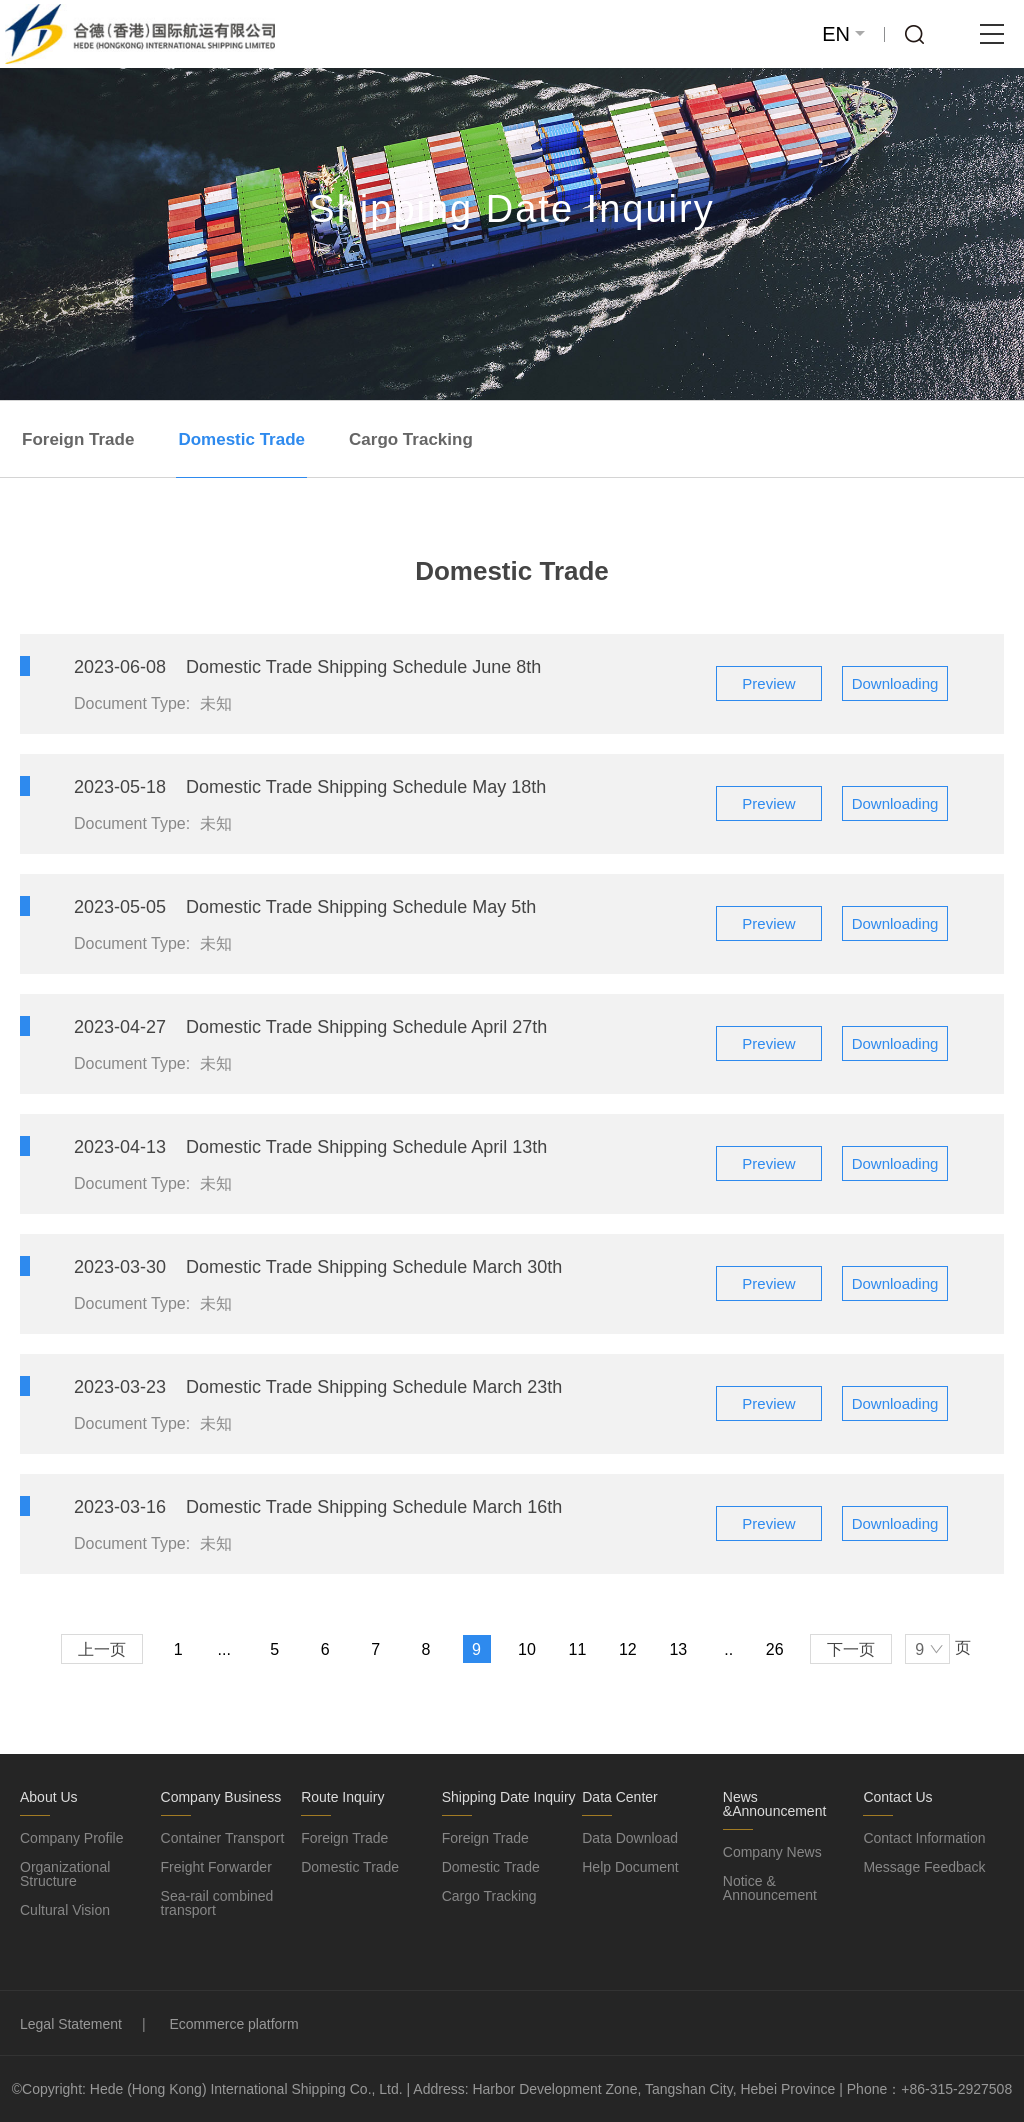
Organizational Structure (65, 1874)
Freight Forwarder (216, 1867)
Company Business (221, 1797)
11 (578, 1649)
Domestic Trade (241, 439)
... (224, 1649)
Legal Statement (71, 2024)
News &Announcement (775, 1804)
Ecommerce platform (234, 2024)
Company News (772, 1852)
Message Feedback (924, 1867)
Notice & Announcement (770, 1888)
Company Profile (72, 1838)
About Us (49, 1797)
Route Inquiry (342, 1797)
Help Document (630, 1867)
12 (628, 1649)
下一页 (851, 1649)
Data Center (619, 1797)
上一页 (102, 1649)
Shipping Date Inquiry (509, 1797)
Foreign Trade (78, 439)
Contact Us (897, 1797)
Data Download (630, 1838)
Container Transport (223, 1838)
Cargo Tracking (411, 439)
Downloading (895, 683)
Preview (768, 683)
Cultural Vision (65, 1910)
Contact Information (924, 1838)
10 (527, 1649)
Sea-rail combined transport (217, 1903)
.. (728, 1649)
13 (678, 1649)
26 (775, 1649)
